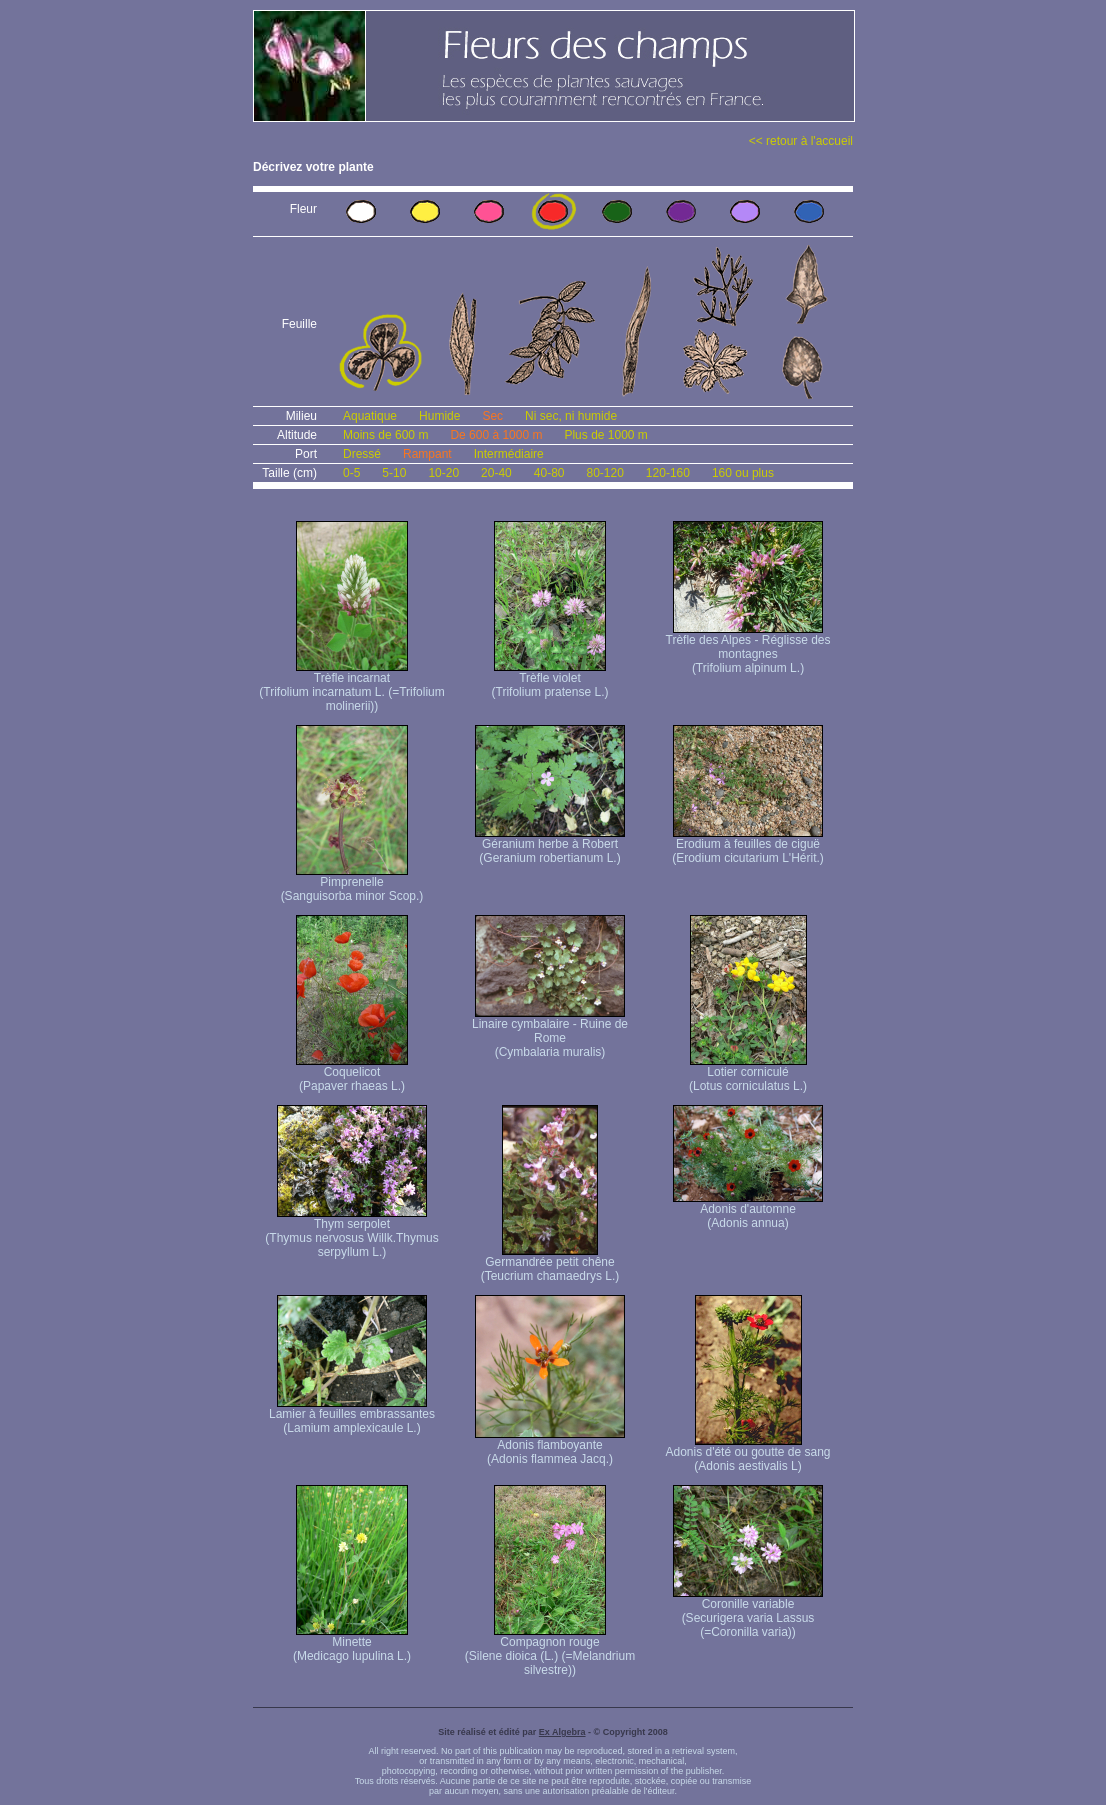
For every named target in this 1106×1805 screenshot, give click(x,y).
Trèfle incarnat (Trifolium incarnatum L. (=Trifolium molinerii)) (351, 686)
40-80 (549, 473)
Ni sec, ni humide (571, 416)
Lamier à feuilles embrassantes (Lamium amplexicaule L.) (352, 1415)
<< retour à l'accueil (801, 141)
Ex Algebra (562, 1732)
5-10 (394, 473)
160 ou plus (743, 473)
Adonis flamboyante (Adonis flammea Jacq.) (550, 1446)
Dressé (362, 454)
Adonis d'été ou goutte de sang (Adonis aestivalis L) (747, 1453)
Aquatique (370, 416)
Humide (439, 416)
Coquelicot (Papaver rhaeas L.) (352, 1073)
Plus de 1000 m (605, 435)
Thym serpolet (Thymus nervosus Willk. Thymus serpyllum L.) (351, 1232)
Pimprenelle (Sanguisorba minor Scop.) (352, 883)
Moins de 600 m (385, 435)
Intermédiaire (509, 454)
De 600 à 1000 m (496, 435)
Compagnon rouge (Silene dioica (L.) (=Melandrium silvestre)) (550, 1650)
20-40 (496, 473)
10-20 (443, 473)
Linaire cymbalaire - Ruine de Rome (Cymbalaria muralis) (550, 1032)
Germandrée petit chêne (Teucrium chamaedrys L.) (550, 1263)
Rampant (427, 454)
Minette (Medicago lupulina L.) (352, 1643)
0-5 (351, 473)
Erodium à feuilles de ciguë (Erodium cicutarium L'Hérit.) (748, 845)
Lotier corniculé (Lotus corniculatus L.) (748, 1073)
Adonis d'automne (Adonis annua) (748, 1210)
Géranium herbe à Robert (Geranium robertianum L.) (550, 845)
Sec (492, 416)
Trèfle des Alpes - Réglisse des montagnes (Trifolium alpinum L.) (748, 648)
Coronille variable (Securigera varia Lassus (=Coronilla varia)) (748, 1612)
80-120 (604, 473)
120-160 (668, 473)
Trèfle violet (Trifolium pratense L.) (550, 679)
